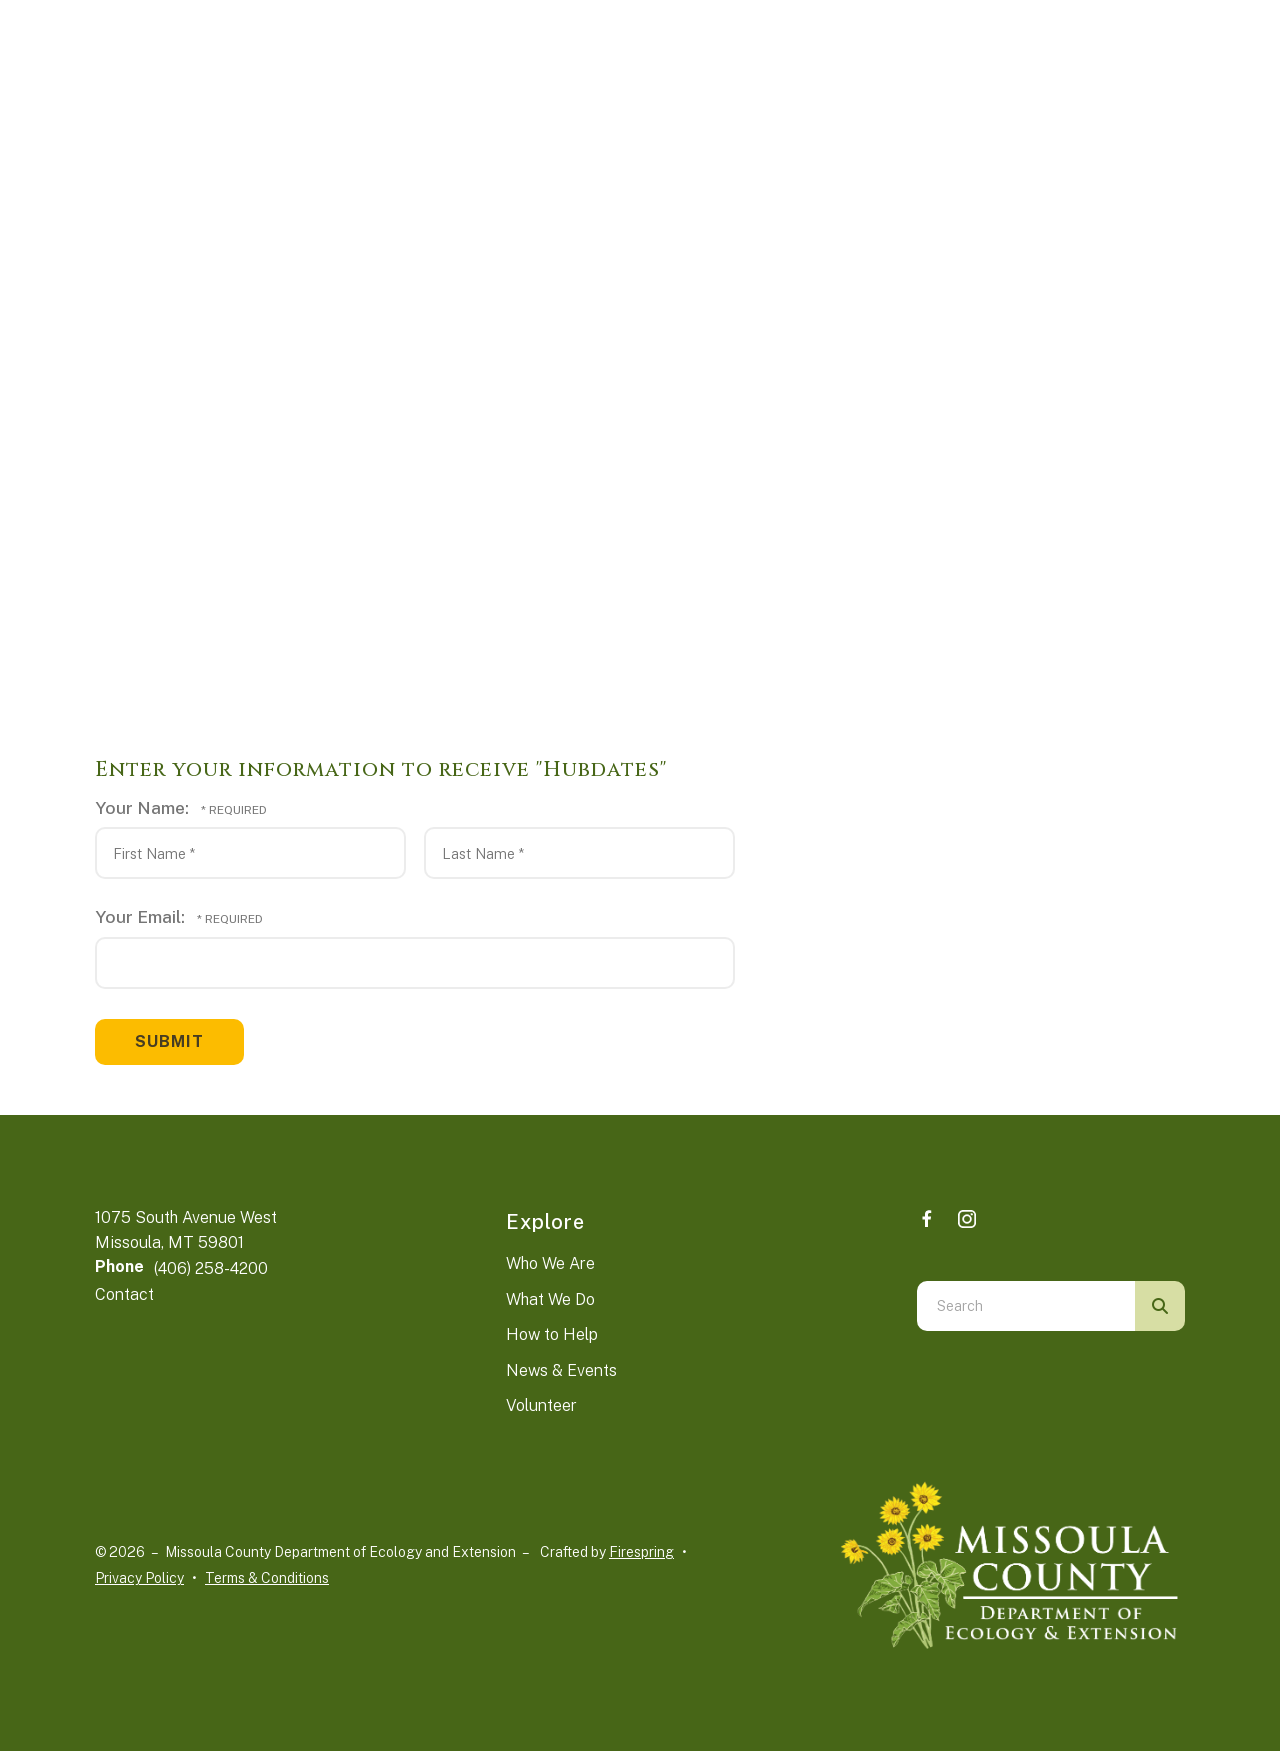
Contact (124, 1294)
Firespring (641, 1552)
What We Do (550, 1299)
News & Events (561, 1370)
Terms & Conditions (267, 1578)
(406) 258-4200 (211, 1268)
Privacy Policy (139, 1578)
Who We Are (550, 1263)
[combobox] (1026, 1306)
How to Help (552, 1334)
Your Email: (142, 916)
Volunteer (541, 1405)
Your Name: (144, 807)
